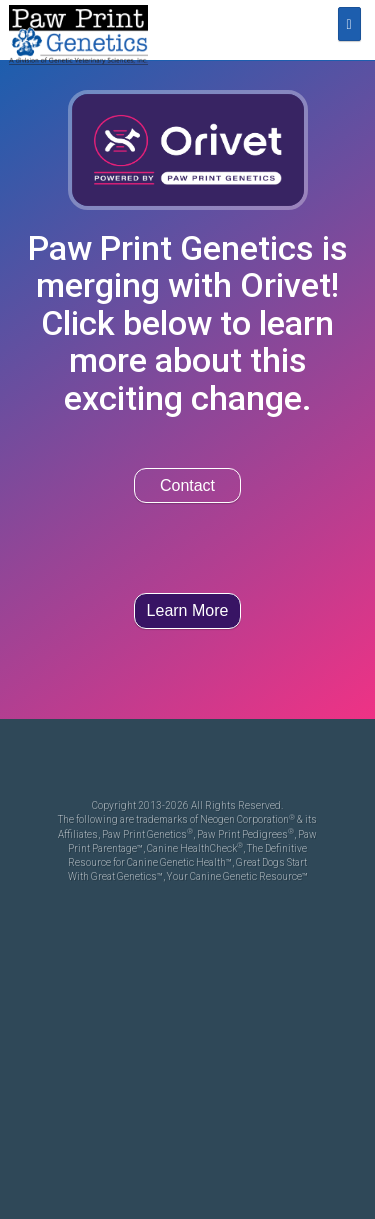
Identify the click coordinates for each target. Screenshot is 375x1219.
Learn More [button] (188, 610)
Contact (187, 485)
